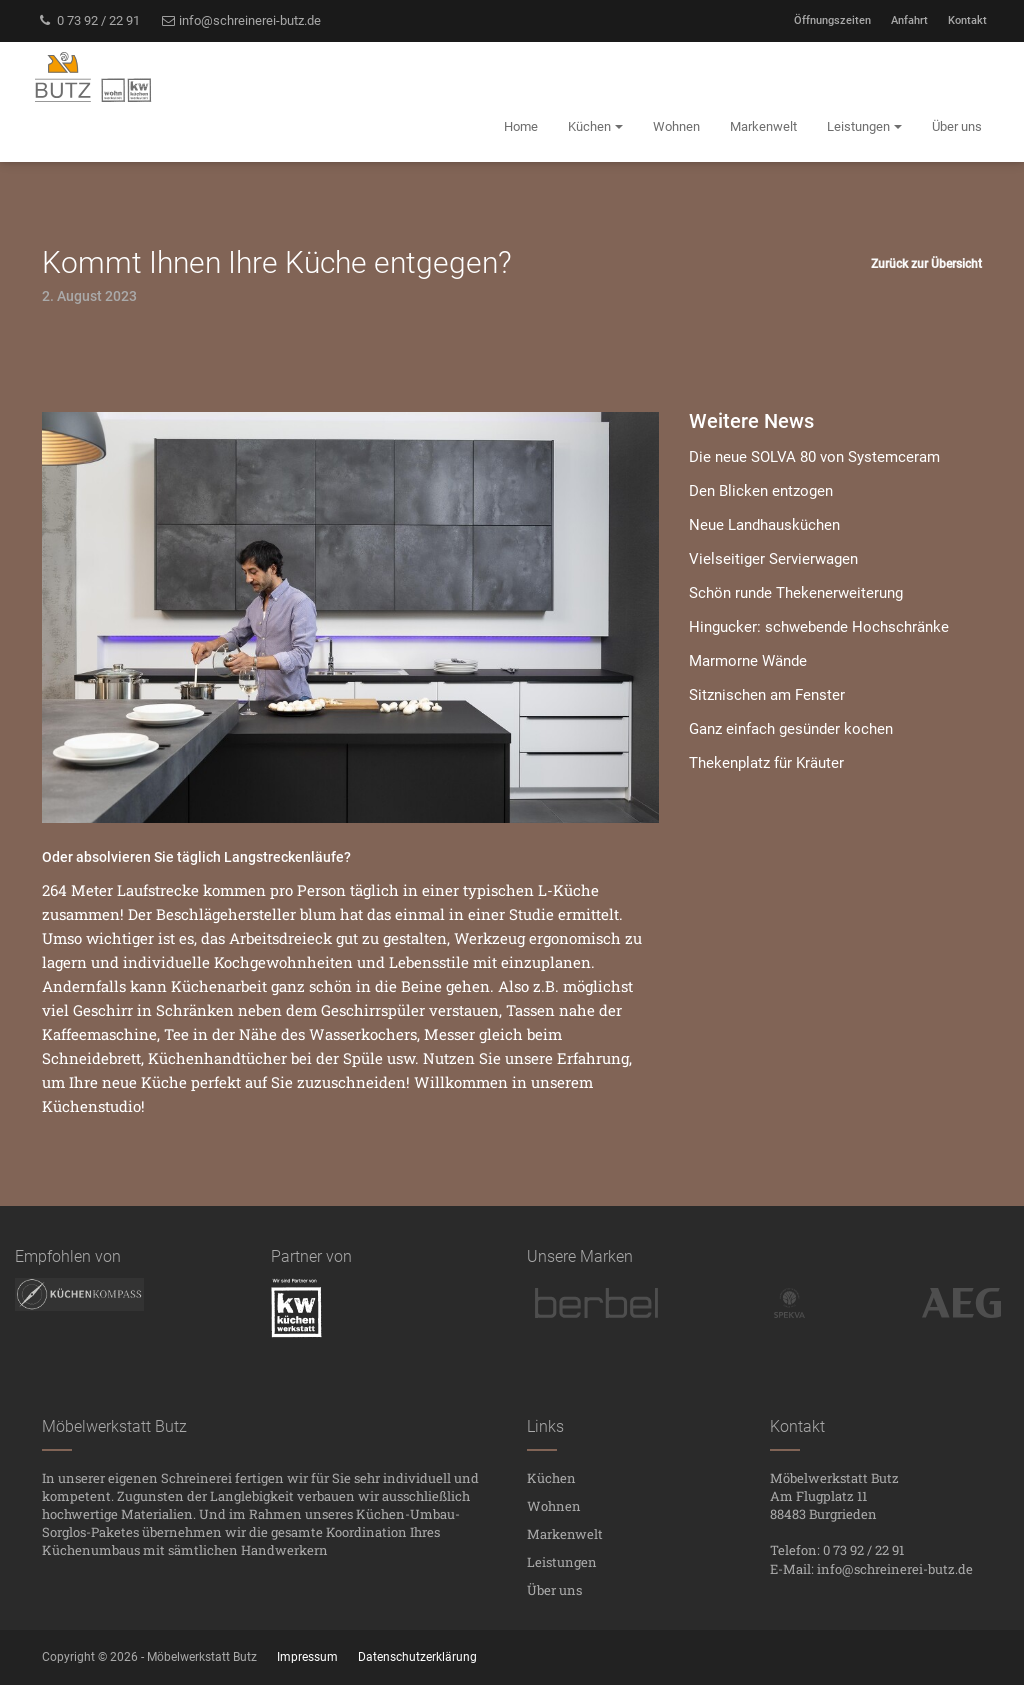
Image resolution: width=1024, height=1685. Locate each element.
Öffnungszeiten (832, 20)
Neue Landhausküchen (764, 525)
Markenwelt (565, 1534)
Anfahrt (909, 20)
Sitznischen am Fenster (767, 695)
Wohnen (554, 1506)
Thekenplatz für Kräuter (766, 763)
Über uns (554, 1590)
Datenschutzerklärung (417, 1657)
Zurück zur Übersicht (926, 264)
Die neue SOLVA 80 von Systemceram (814, 457)
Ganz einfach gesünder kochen (791, 729)
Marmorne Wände (748, 661)
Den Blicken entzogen (761, 491)
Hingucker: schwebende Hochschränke (819, 627)
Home (521, 126)
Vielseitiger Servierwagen (773, 559)
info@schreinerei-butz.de (241, 20)
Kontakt (967, 20)
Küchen (551, 1478)
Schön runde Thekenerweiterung (796, 593)
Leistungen (562, 1562)
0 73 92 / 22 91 (88, 20)
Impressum (307, 1657)
